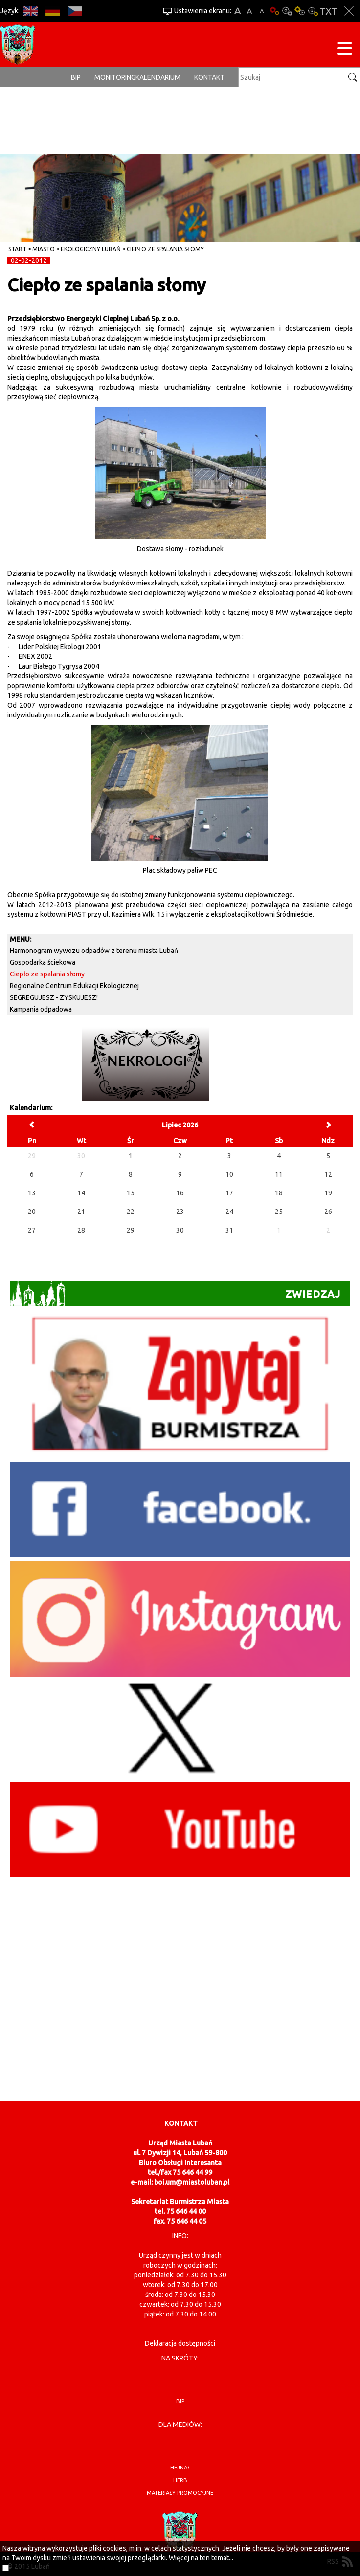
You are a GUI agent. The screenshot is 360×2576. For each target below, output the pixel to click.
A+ (237, 11)
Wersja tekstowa (328, 11)
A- (262, 11)
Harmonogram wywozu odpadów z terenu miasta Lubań (94, 950)
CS (75, 11)
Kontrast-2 (312, 11)
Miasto (43, 249)
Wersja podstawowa (274, 11)
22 (131, 1211)
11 (279, 1174)
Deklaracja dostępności (180, 2343)
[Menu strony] (345, 50)
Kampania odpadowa (41, 1009)
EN (31, 11)
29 (131, 1230)
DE (53, 11)
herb (180, 2480)
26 (328, 1211)
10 (229, 1174)
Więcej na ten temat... (201, 2558)
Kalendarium (157, 77)
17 (229, 1193)
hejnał (180, 2467)
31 (229, 1230)
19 (328, 1193)
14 (81, 1193)
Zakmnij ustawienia (349, 11)
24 (229, 1211)
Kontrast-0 (287, 11)
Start (17, 249)
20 (32, 1211)
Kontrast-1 (299, 11)
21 (81, 1211)
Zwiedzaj (175, 1293)
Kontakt (209, 77)
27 (32, 1230)
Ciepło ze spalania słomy (165, 249)
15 (131, 1193)
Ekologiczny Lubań (91, 249)
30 (180, 1230)
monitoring (114, 77)
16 (180, 1193)
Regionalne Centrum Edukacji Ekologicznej (74, 986)
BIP (76, 77)
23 (180, 1211)
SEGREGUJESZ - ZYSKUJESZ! (54, 997)
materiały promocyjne (180, 2493)
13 (32, 1193)
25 (279, 1211)
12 (328, 1174)
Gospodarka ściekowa (42, 962)
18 (279, 1193)
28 (81, 1230)
